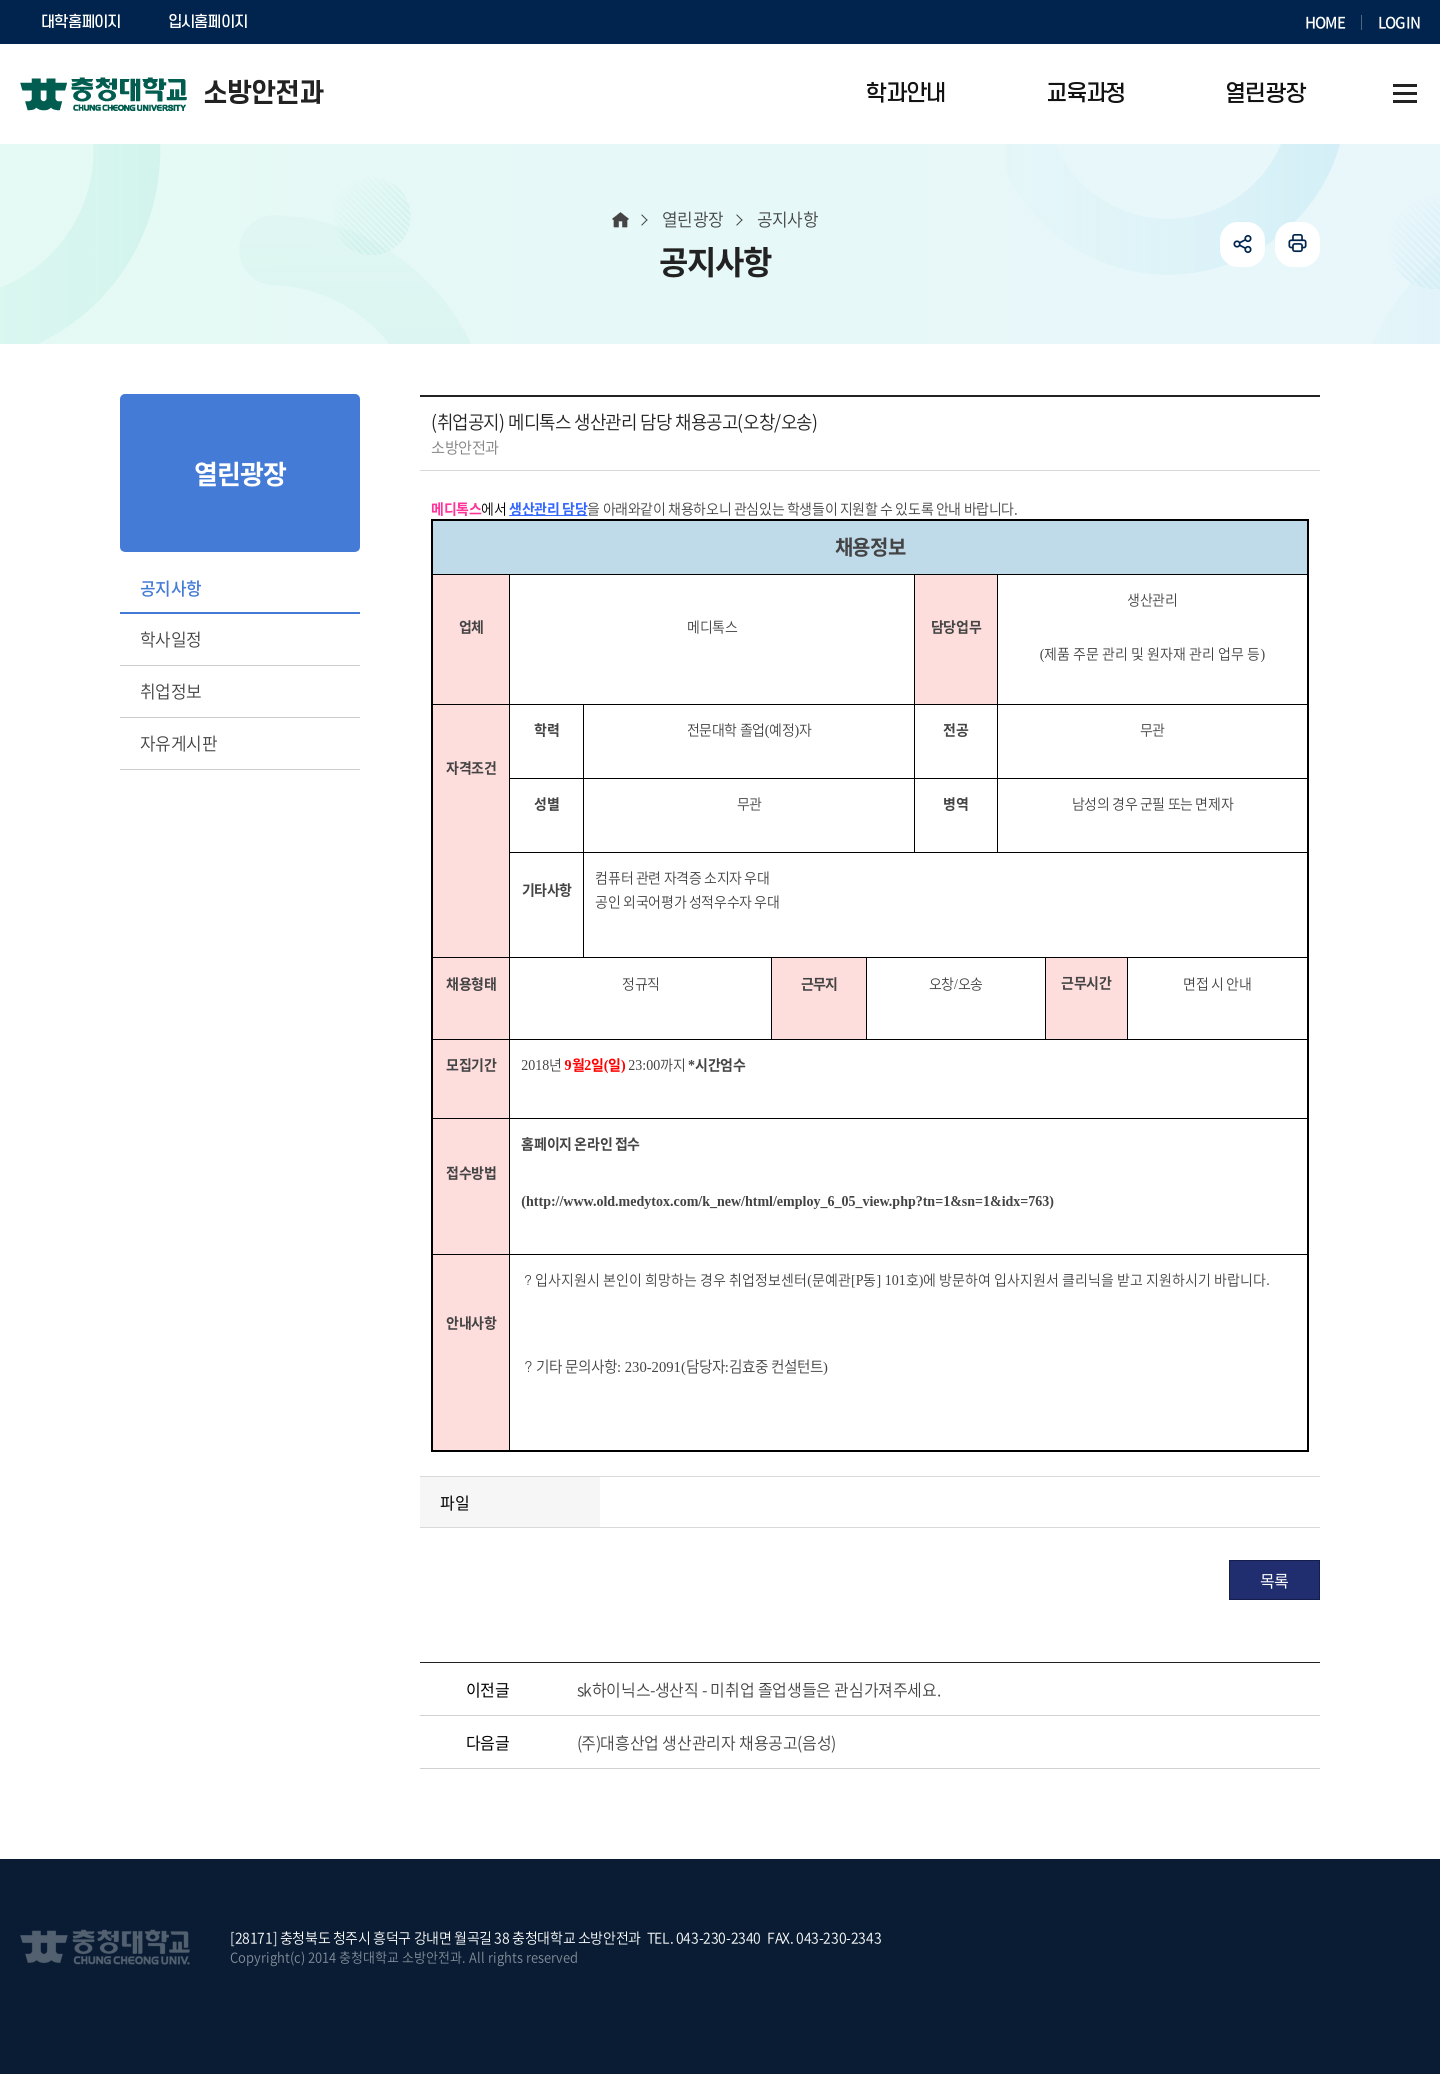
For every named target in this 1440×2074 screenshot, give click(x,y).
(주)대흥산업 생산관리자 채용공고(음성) (706, 1742)
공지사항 (171, 587)
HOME (1325, 22)
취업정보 (171, 690)
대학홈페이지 (81, 22)
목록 (1274, 1580)
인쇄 (1297, 244)
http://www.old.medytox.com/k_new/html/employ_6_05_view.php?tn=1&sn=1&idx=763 (787, 1201)
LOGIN (1399, 22)
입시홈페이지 (208, 22)
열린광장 (693, 218)
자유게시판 (178, 742)
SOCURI (319, 22)
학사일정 (171, 638)
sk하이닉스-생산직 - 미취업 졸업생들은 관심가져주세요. (759, 1689)
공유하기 (1242, 244)
